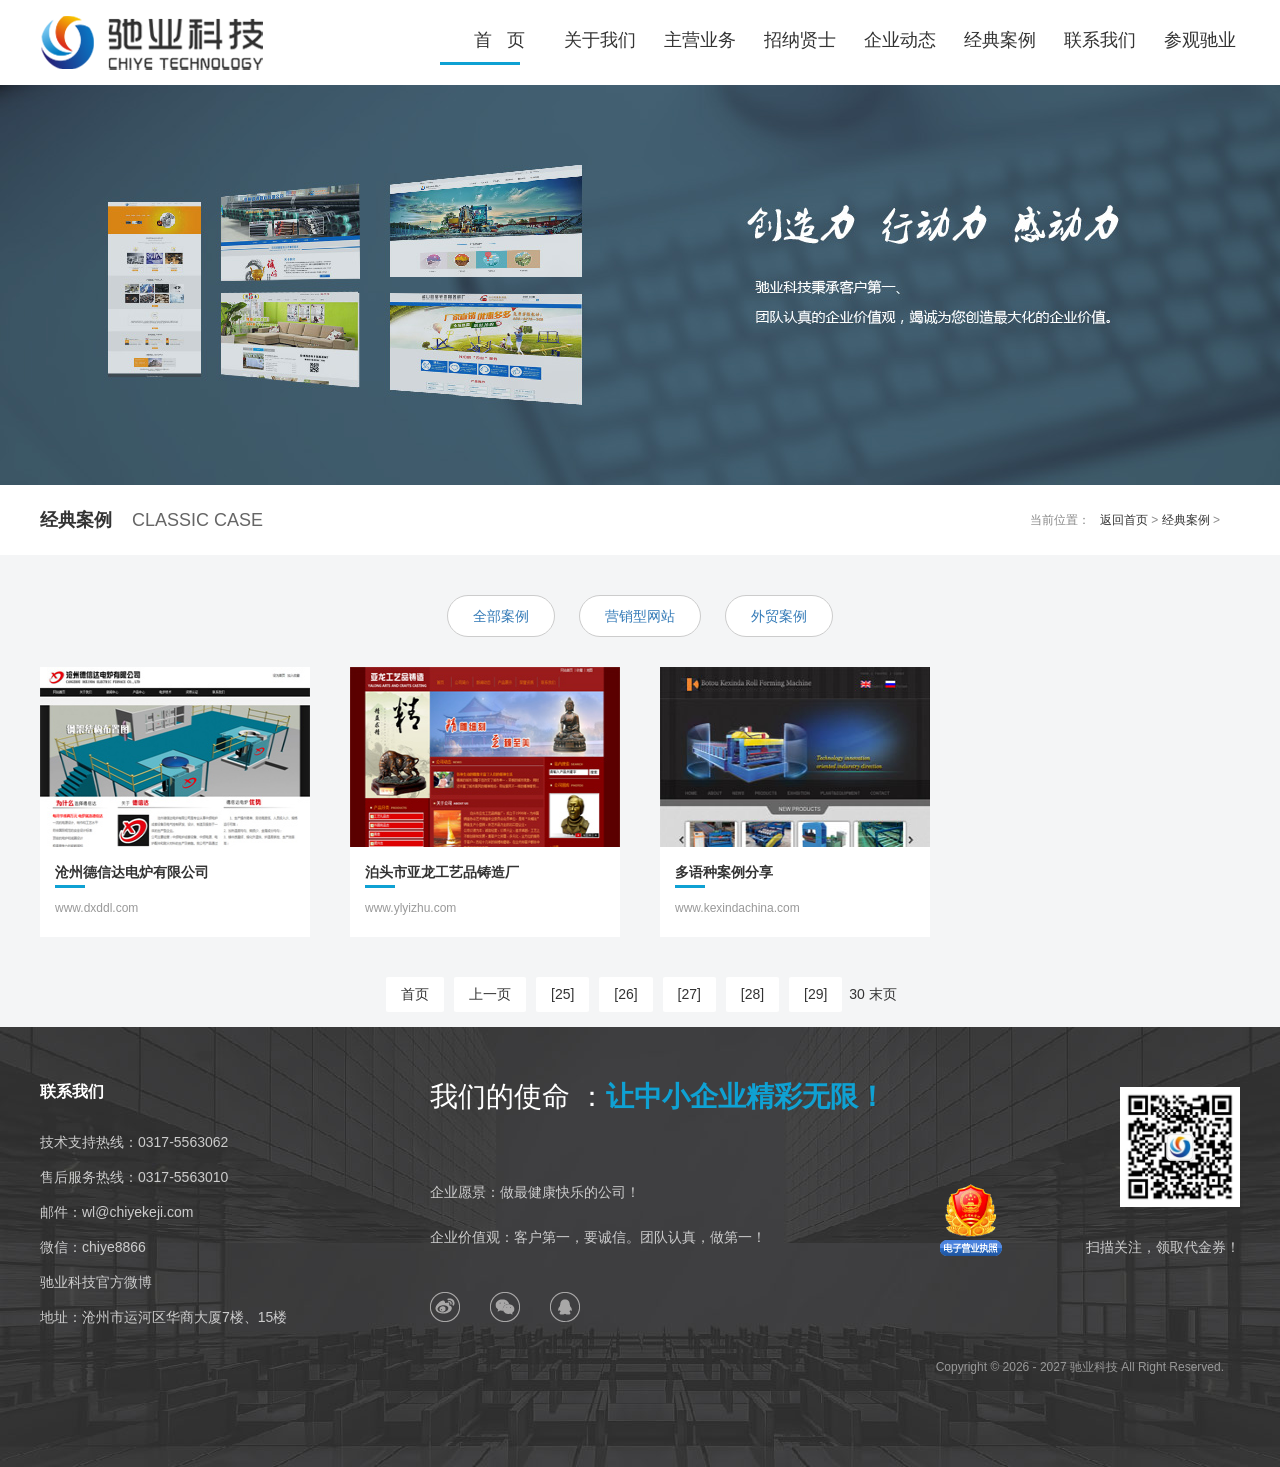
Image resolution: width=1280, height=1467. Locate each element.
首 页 (499, 40)
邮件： (116, 1212)
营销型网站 (640, 616)
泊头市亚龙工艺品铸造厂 (442, 870)
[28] (752, 994)
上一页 (490, 994)
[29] (815, 994)
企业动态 (900, 40)
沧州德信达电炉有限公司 (132, 870)
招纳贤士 (800, 40)
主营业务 (700, 40)
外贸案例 (779, 616)
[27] (689, 994)
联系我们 (1100, 40)
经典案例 (1000, 40)
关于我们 (600, 40)
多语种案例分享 (724, 870)
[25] (562, 994)
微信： (93, 1247)
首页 (415, 994)
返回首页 (1124, 520)
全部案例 (501, 616)
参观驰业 (1200, 40)
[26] (625, 994)
